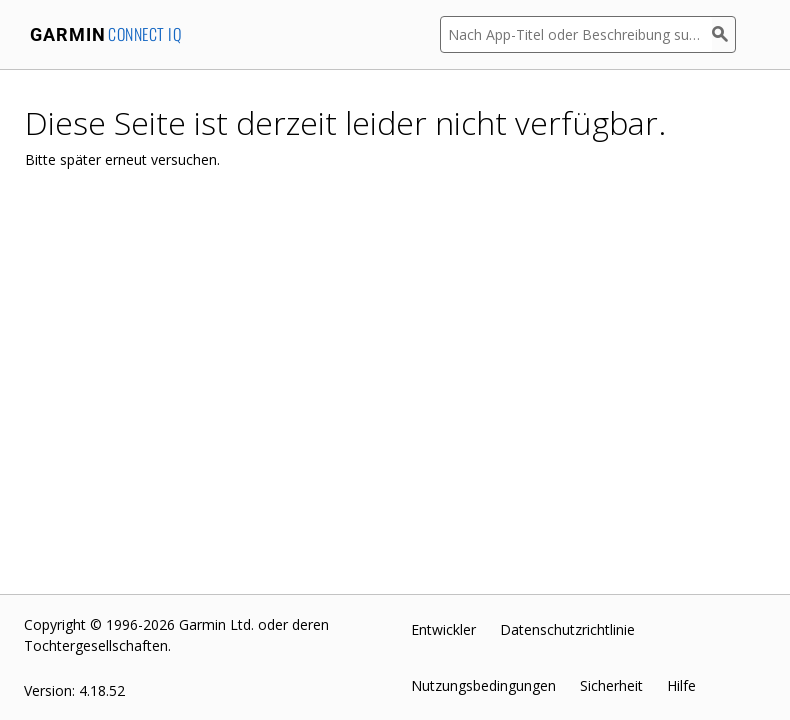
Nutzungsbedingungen (483, 685)
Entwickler (443, 629)
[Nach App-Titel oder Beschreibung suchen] (576, 34)
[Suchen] (724, 34)
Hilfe (681, 685)
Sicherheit (611, 685)
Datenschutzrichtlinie (567, 629)
